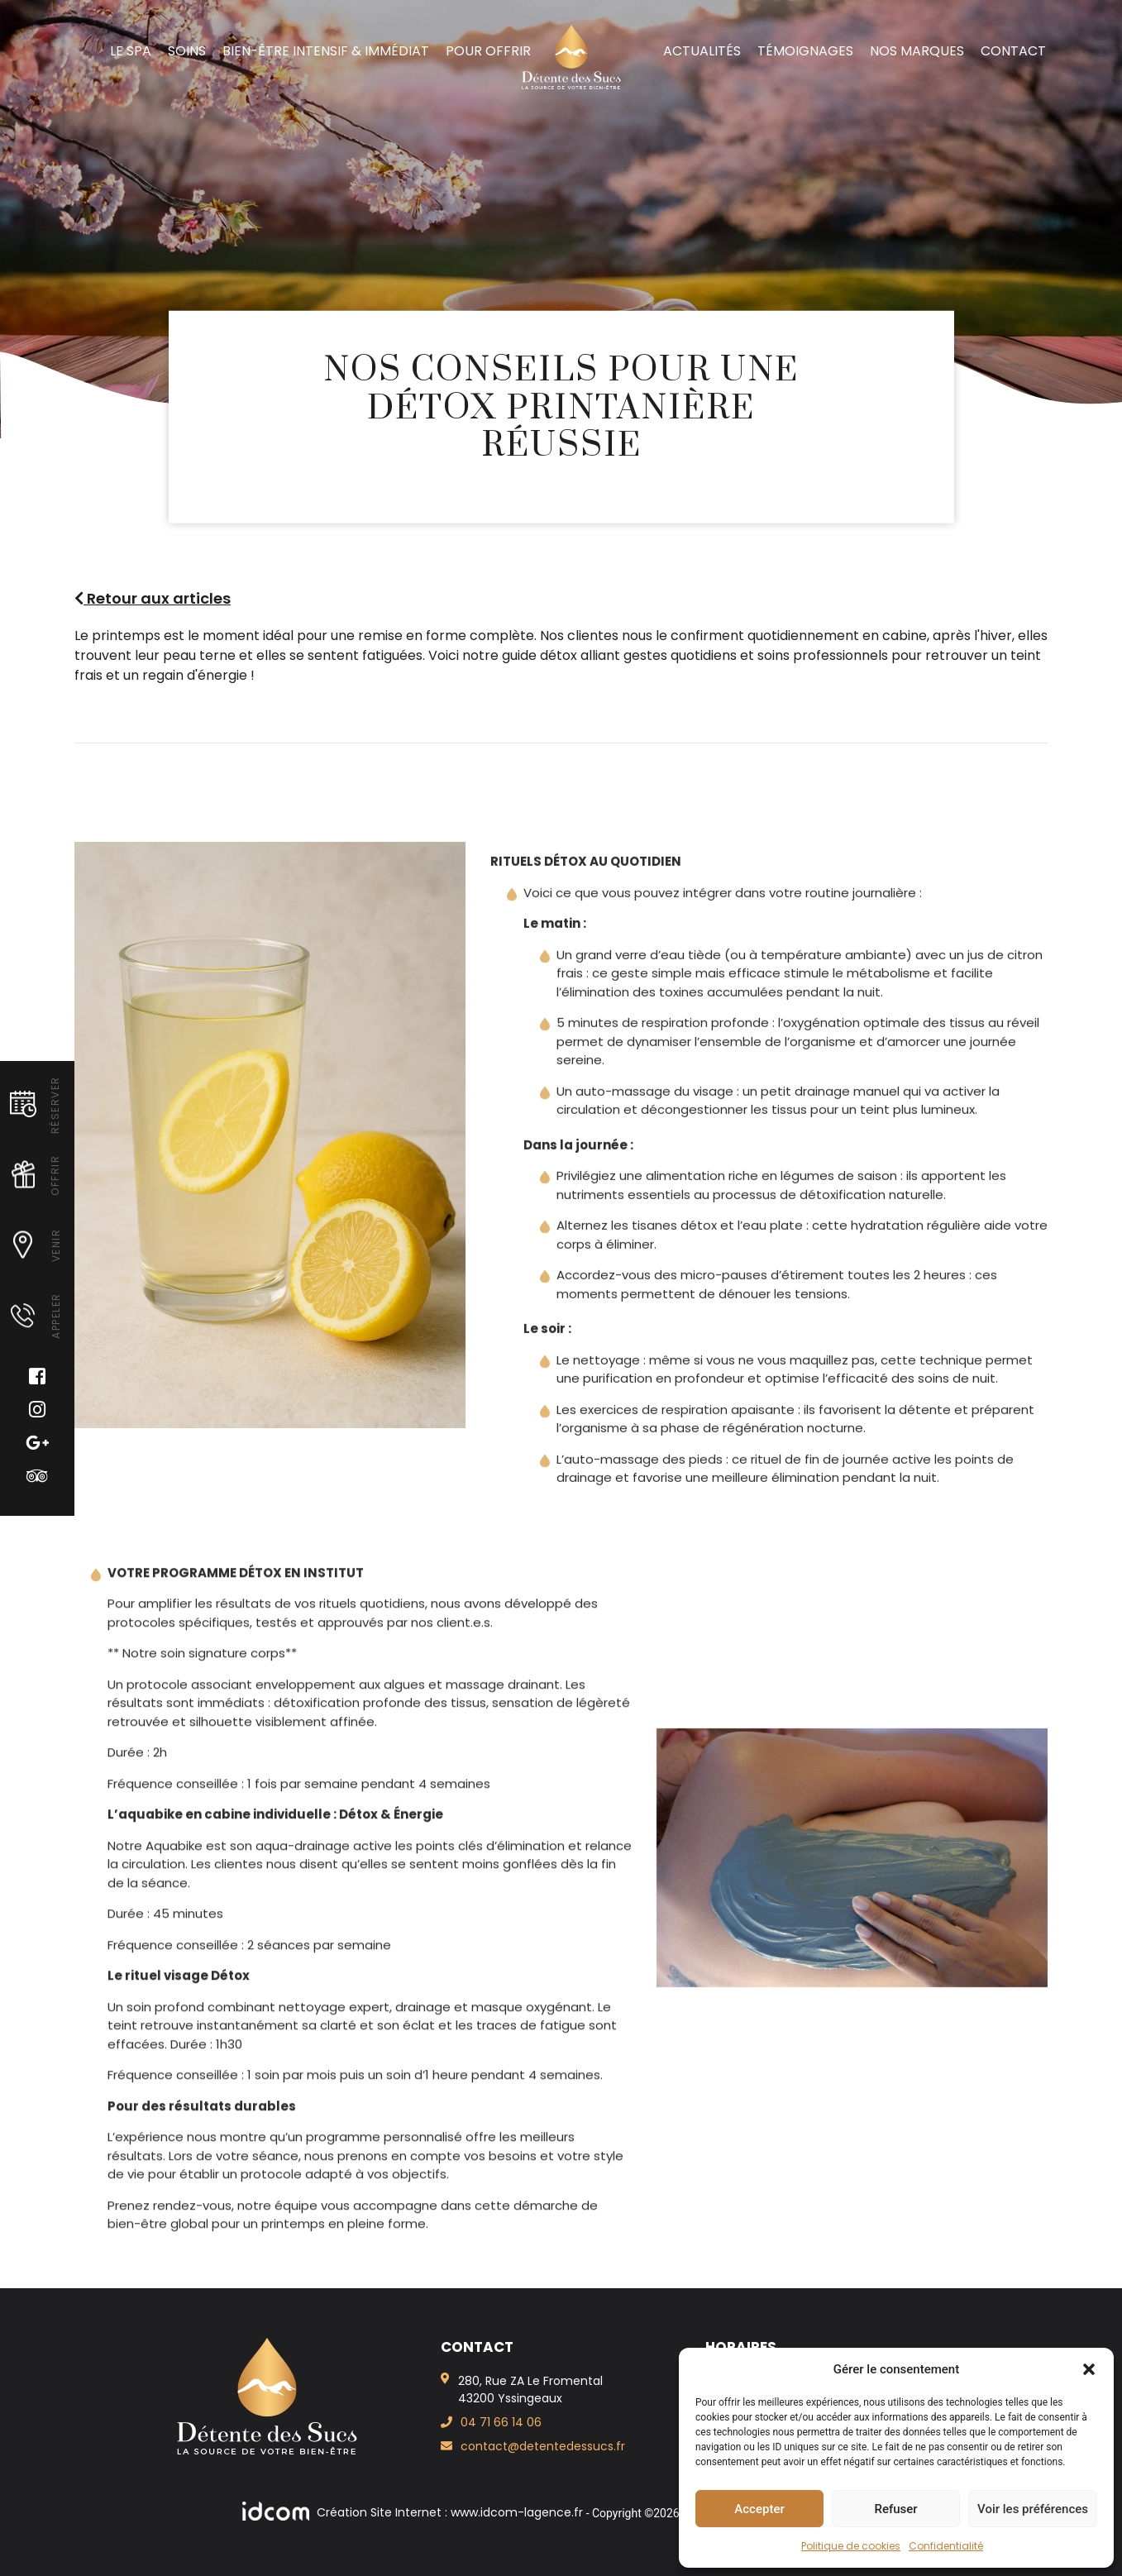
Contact (1013, 50)
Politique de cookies (850, 2546)
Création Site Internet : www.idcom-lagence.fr (414, 2512)
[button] (1089, 2369)
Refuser (895, 2509)
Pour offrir (488, 50)
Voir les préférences (1032, 2509)
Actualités (702, 50)
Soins (187, 50)
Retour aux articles (152, 598)
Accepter (759, 2509)
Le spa (130, 50)
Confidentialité (946, 2546)
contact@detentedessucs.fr (543, 2446)
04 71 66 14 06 (501, 2422)
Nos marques (917, 50)
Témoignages (805, 50)
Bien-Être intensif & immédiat (325, 50)
